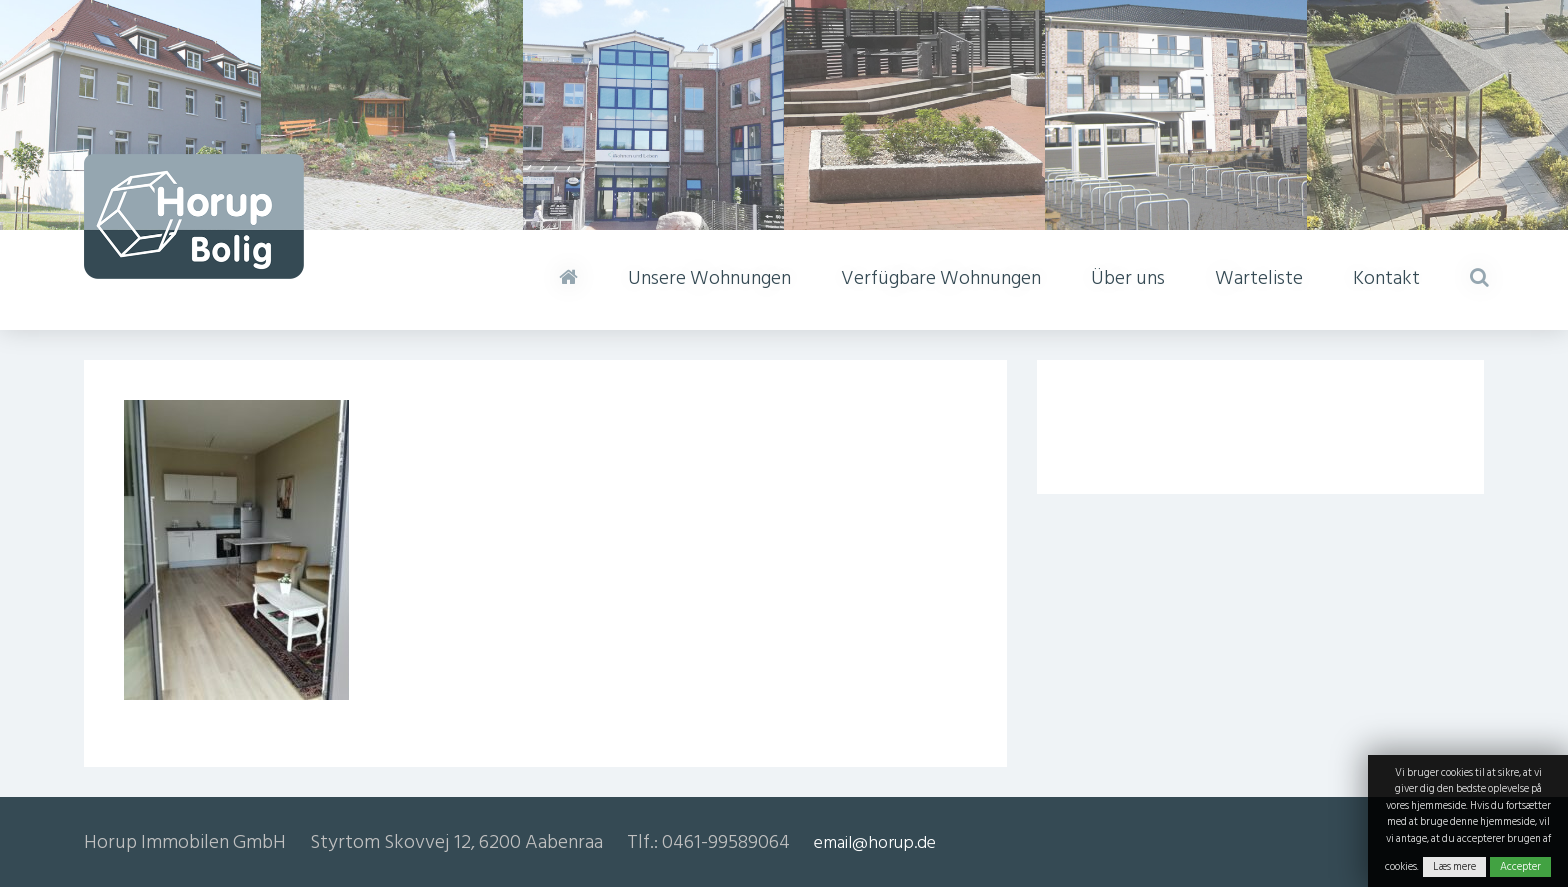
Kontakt (1386, 278)
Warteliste (1259, 278)
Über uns (1128, 278)
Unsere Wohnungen (709, 278)
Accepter (1520, 867)
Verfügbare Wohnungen (941, 278)
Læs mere (1454, 867)
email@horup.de (875, 842)
